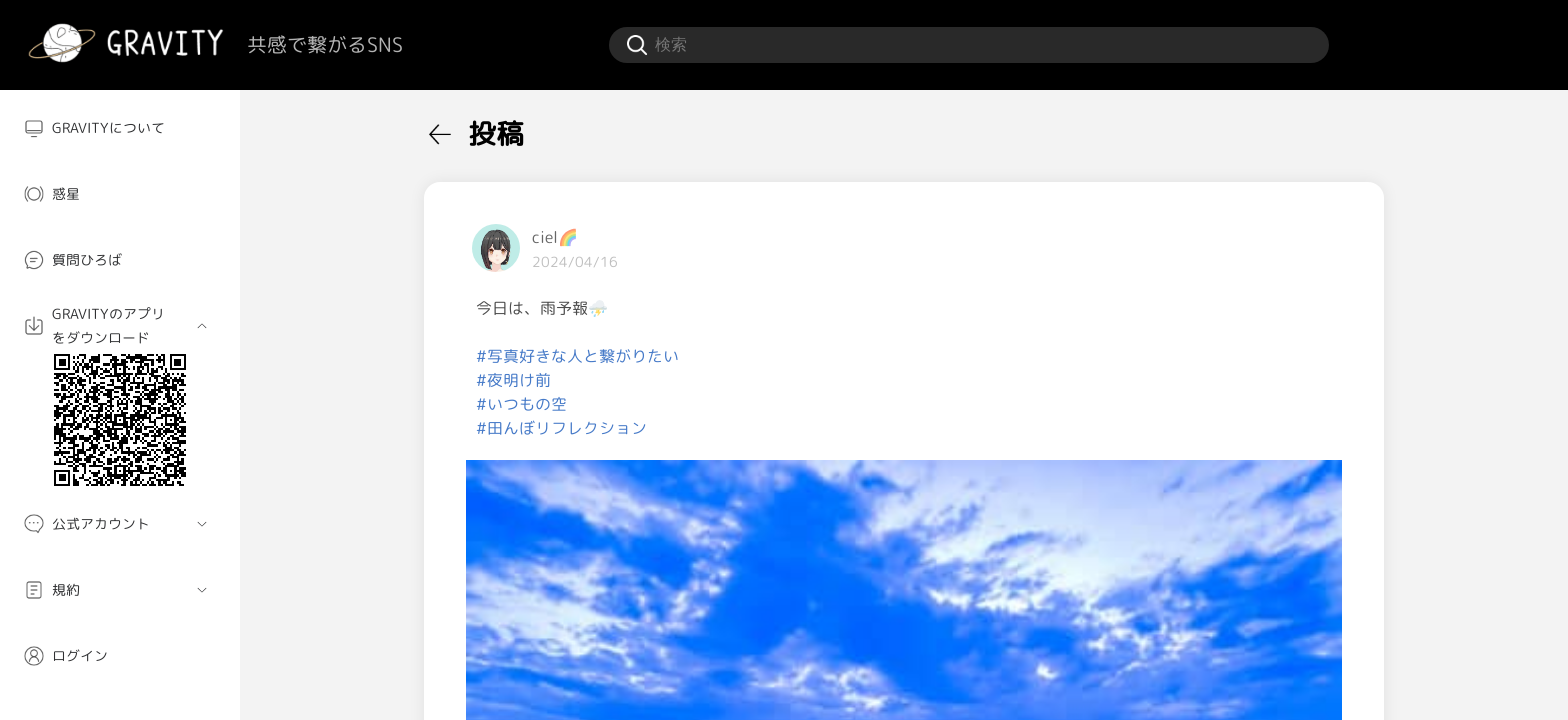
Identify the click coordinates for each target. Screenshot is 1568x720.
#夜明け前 (513, 380)
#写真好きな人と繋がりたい (577, 356)
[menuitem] (120, 128)
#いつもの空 (521, 404)
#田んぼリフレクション (561, 428)
